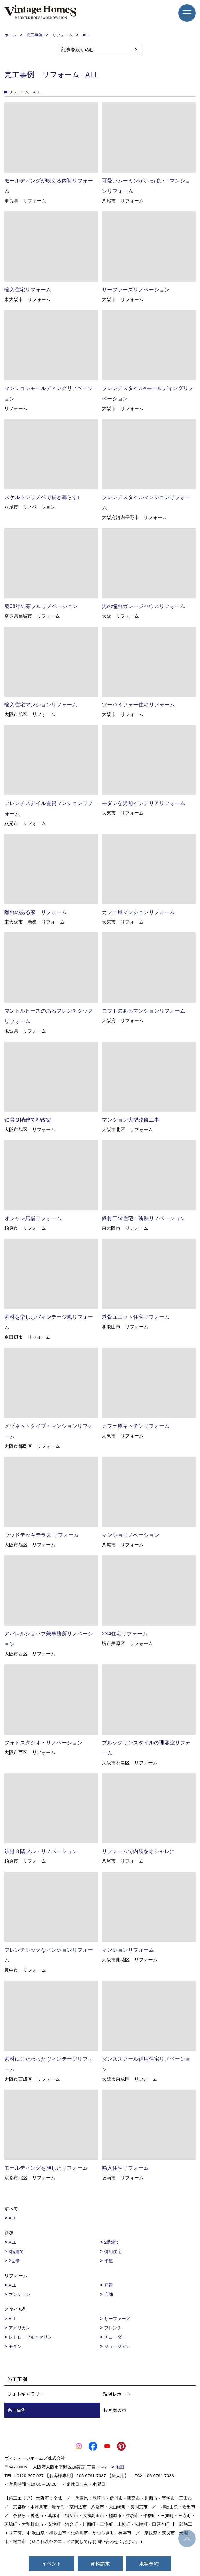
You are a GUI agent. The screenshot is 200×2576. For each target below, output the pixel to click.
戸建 (108, 2285)
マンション (19, 2294)
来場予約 (149, 2563)
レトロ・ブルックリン (30, 2337)
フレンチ (113, 2327)
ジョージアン (117, 2346)
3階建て (16, 2251)
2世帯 (14, 2260)
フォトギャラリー (25, 2393)
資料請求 (100, 2563)
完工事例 (16, 2410)
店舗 (108, 2294)
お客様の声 (114, 2410)
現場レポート (117, 2393)
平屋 (108, 2260)
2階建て (112, 2242)
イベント (51, 2563)
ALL (12, 2217)
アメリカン (19, 2327)
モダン (15, 2346)
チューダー (115, 2337)
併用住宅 (113, 2251)
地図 (119, 2466)
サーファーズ (117, 2318)
